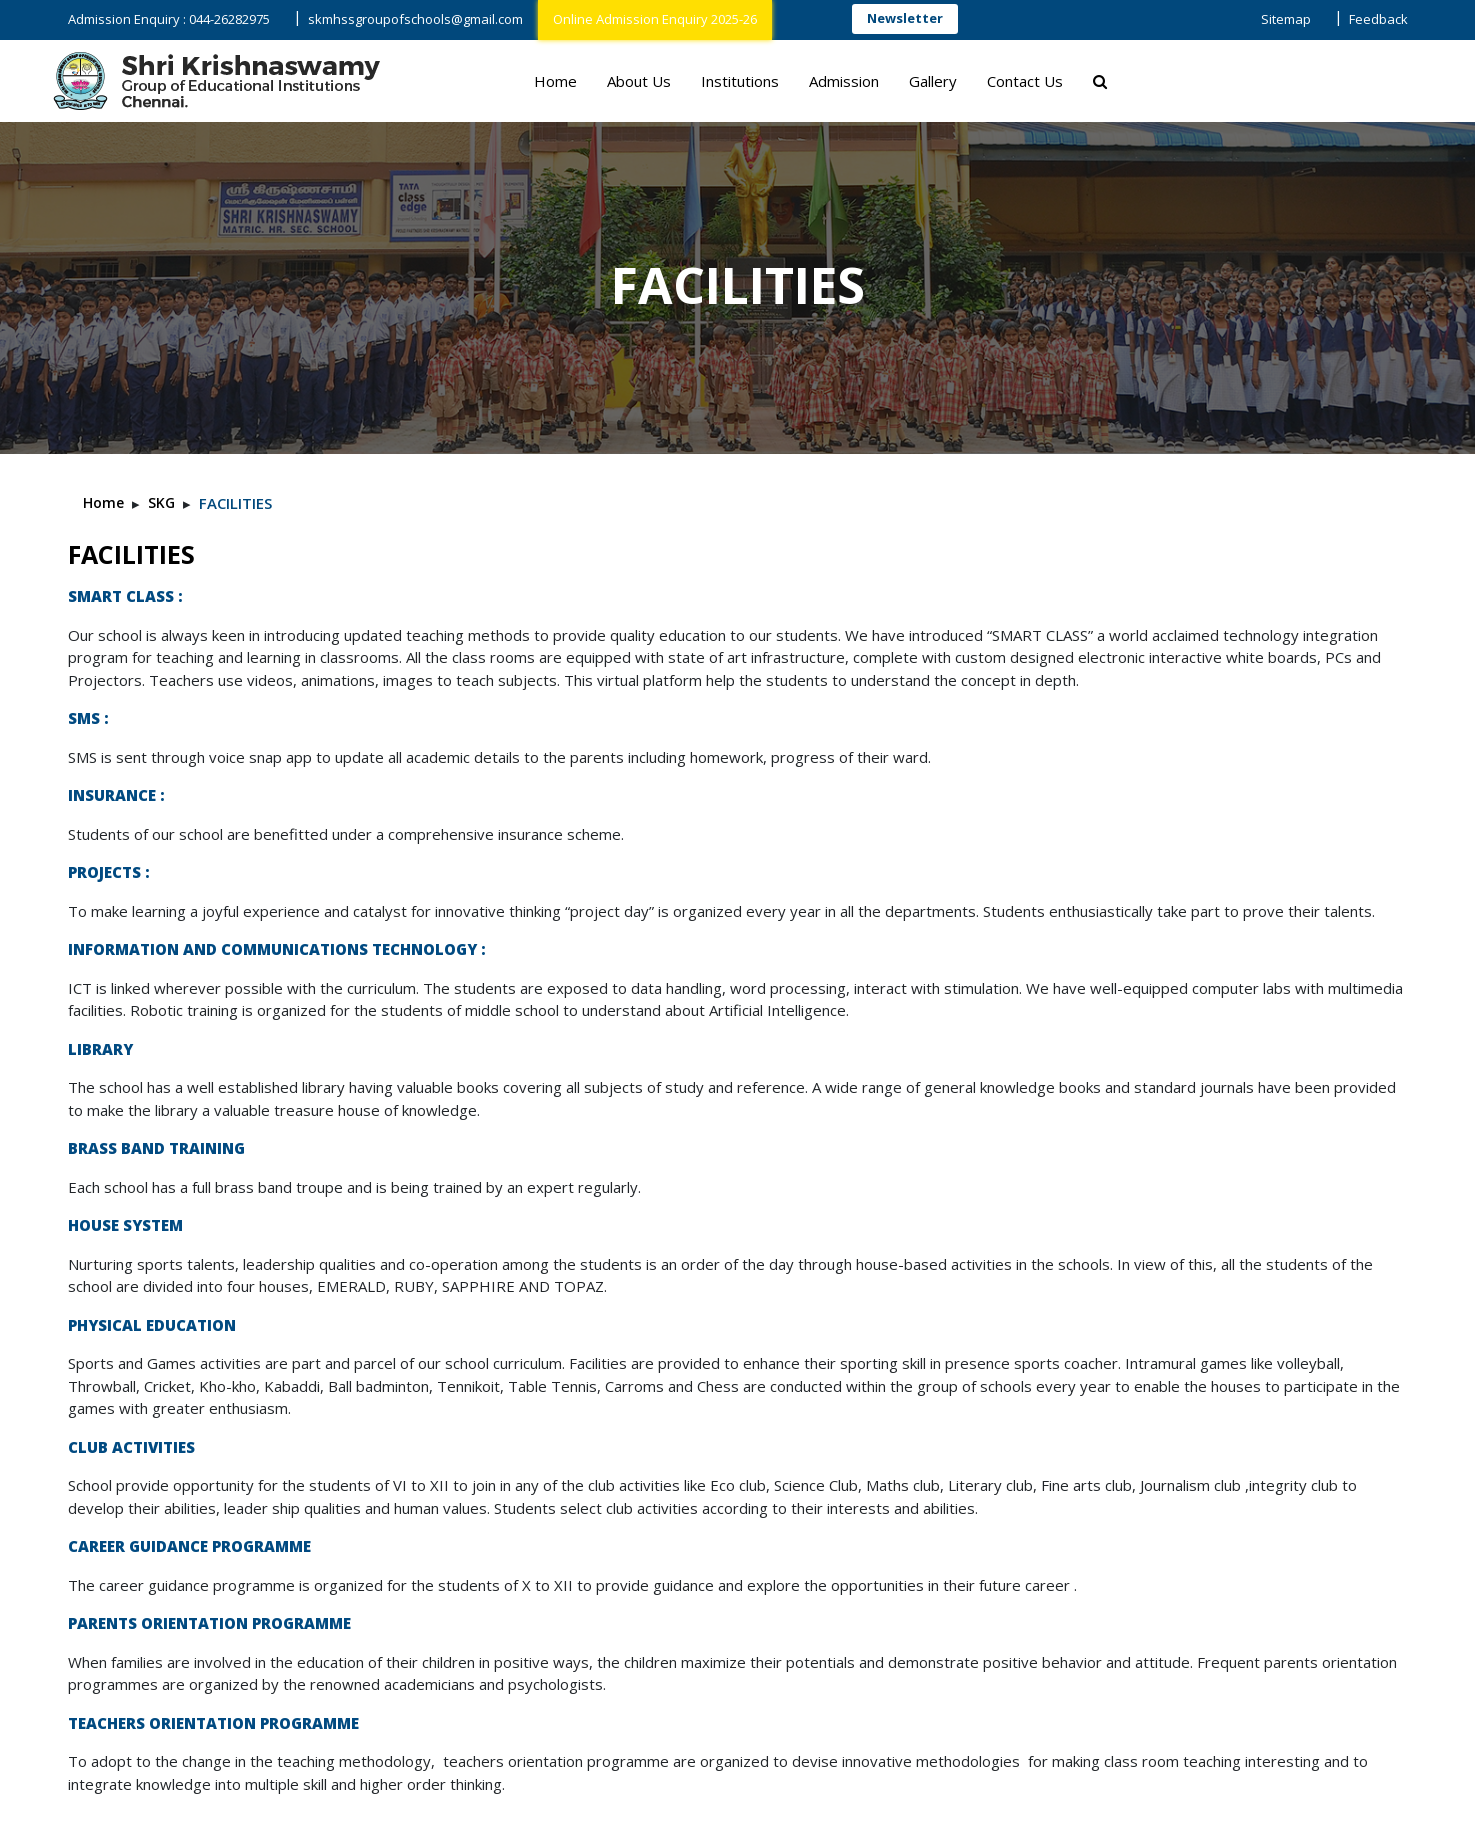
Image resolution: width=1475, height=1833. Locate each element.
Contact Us (1025, 81)
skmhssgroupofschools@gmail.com (415, 19)
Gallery (933, 81)
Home (555, 81)
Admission (844, 81)
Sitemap (1286, 19)
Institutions (740, 81)
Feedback (1378, 19)
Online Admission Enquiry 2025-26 (655, 19)
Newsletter (905, 18)
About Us (639, 81)
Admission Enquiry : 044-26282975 (169, 19)
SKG (161, 502)
